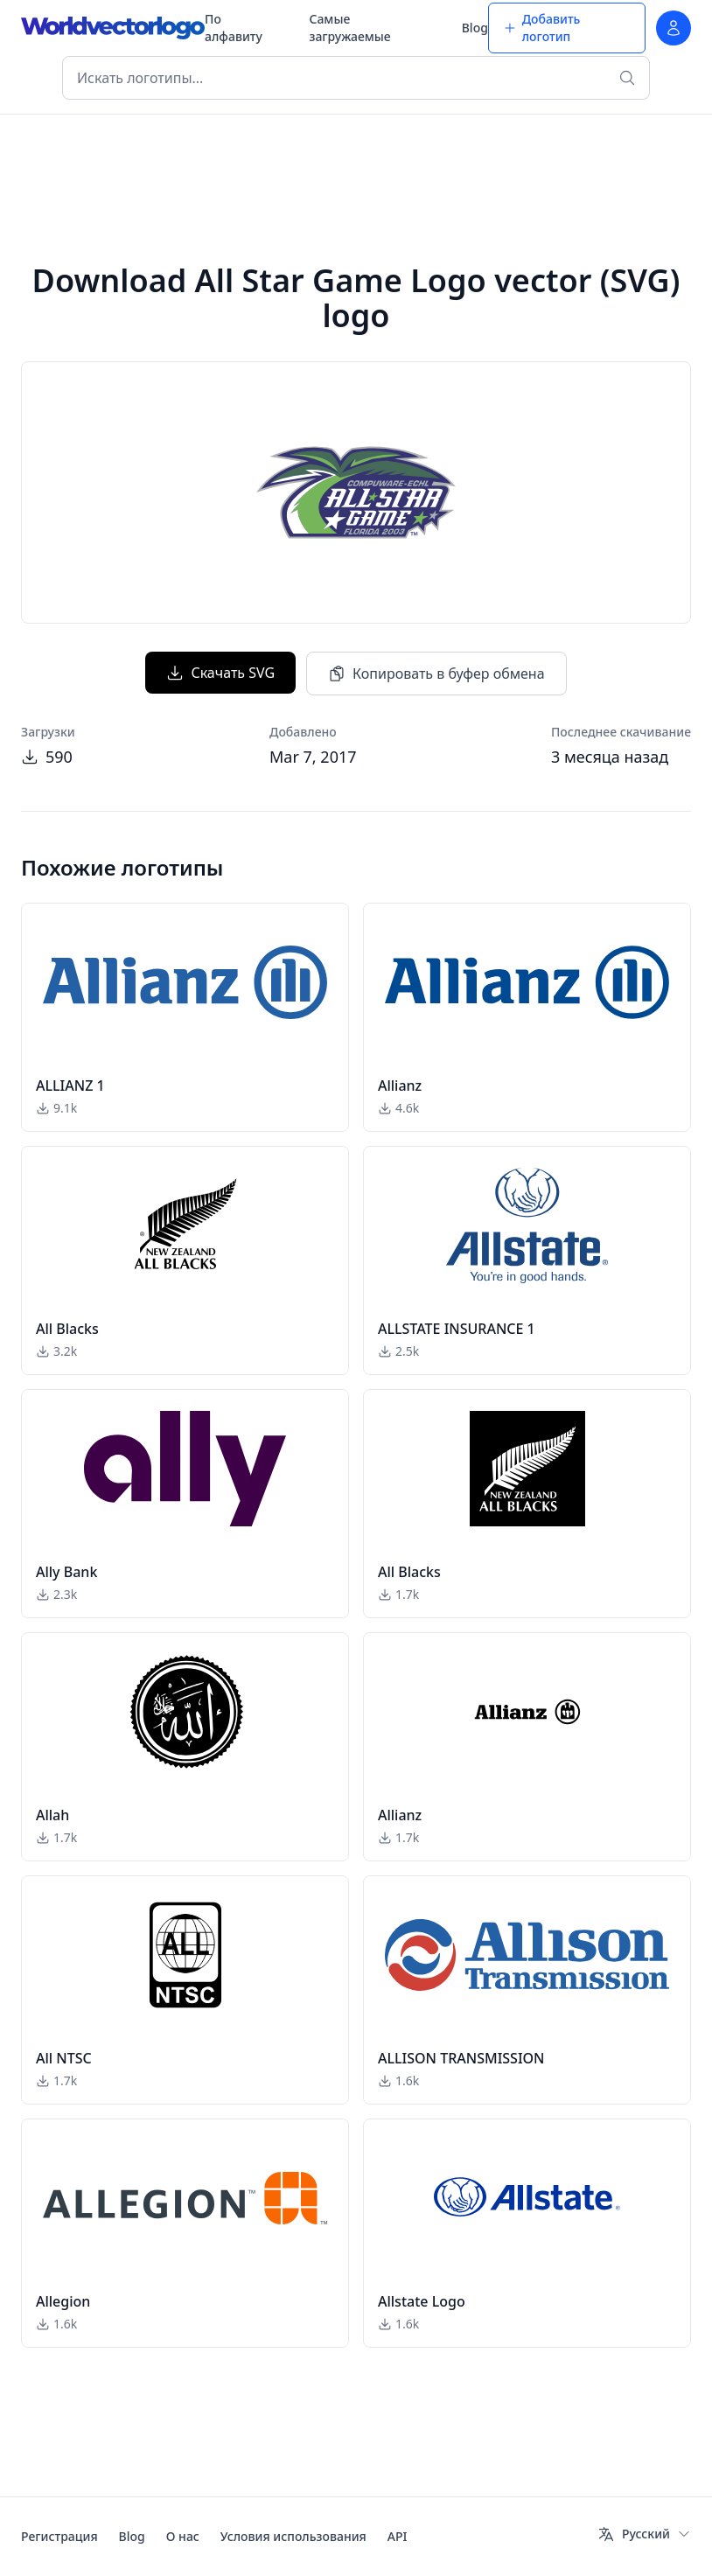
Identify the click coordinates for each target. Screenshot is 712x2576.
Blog (475, 27)
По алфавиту (233, 27)
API (397, 2536)
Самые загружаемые (349, 27)
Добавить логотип (542, 27)
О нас (182, 2536)
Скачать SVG (220, 672)
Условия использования (293, 2536)
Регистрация (59, 2536)
